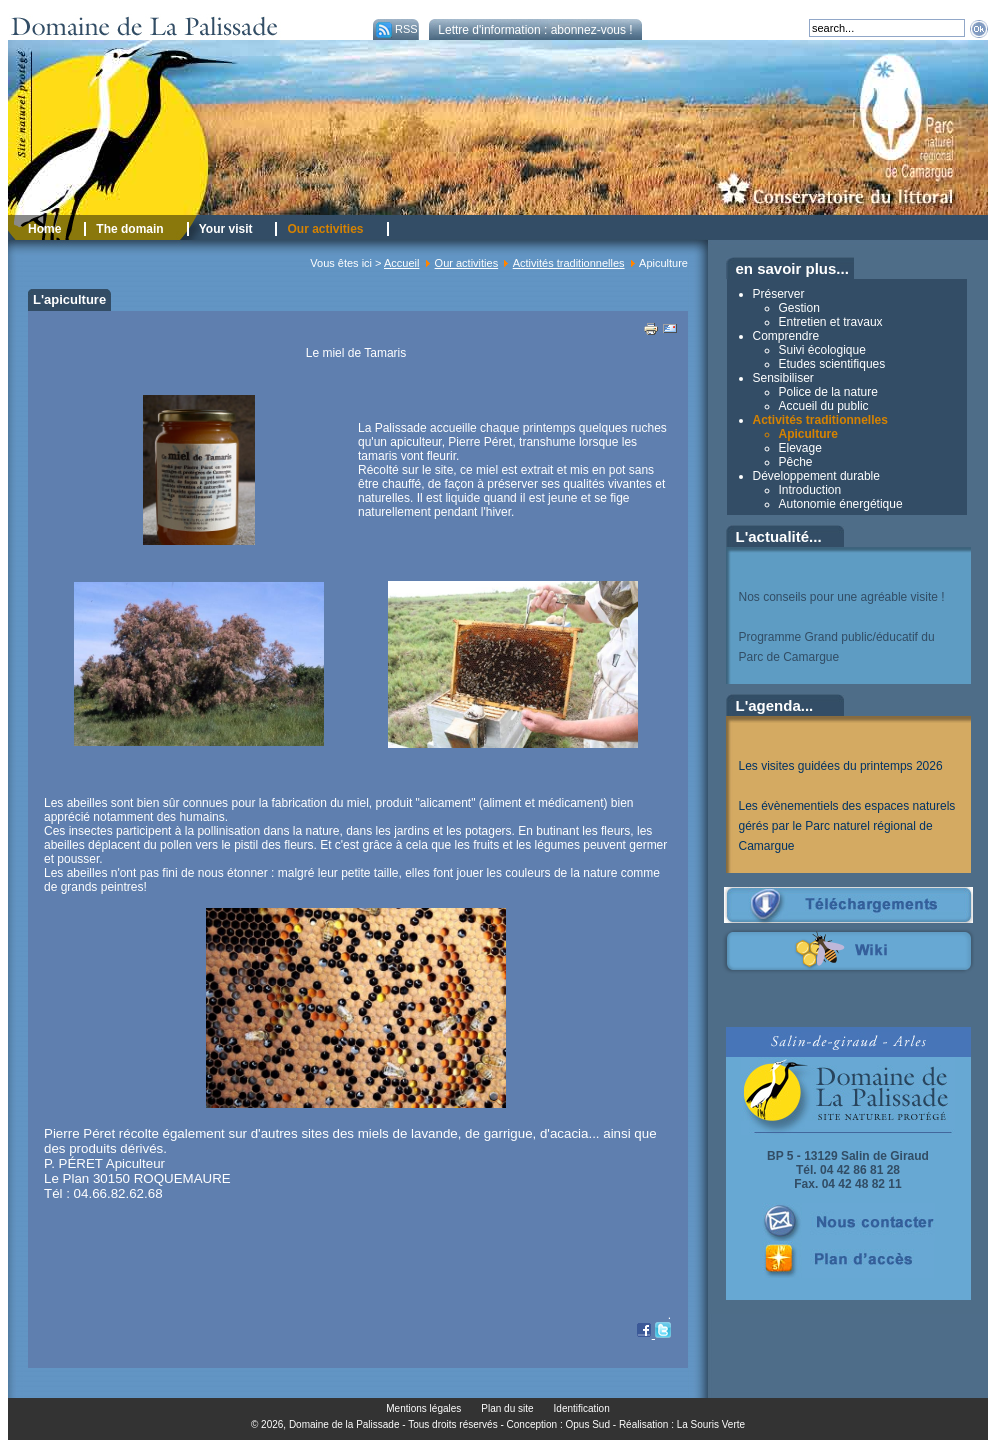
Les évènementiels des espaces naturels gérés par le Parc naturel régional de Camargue (847, 826)
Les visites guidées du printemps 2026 (841, 766)
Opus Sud (588, 1424)
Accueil (401, 263)
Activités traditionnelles (569, 263)
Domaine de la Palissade (344, 1424)
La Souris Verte (711, 1424)
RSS (395, 29)
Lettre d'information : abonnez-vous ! (535, 30)
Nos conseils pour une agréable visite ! (842, 597)
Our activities (467, 263)
